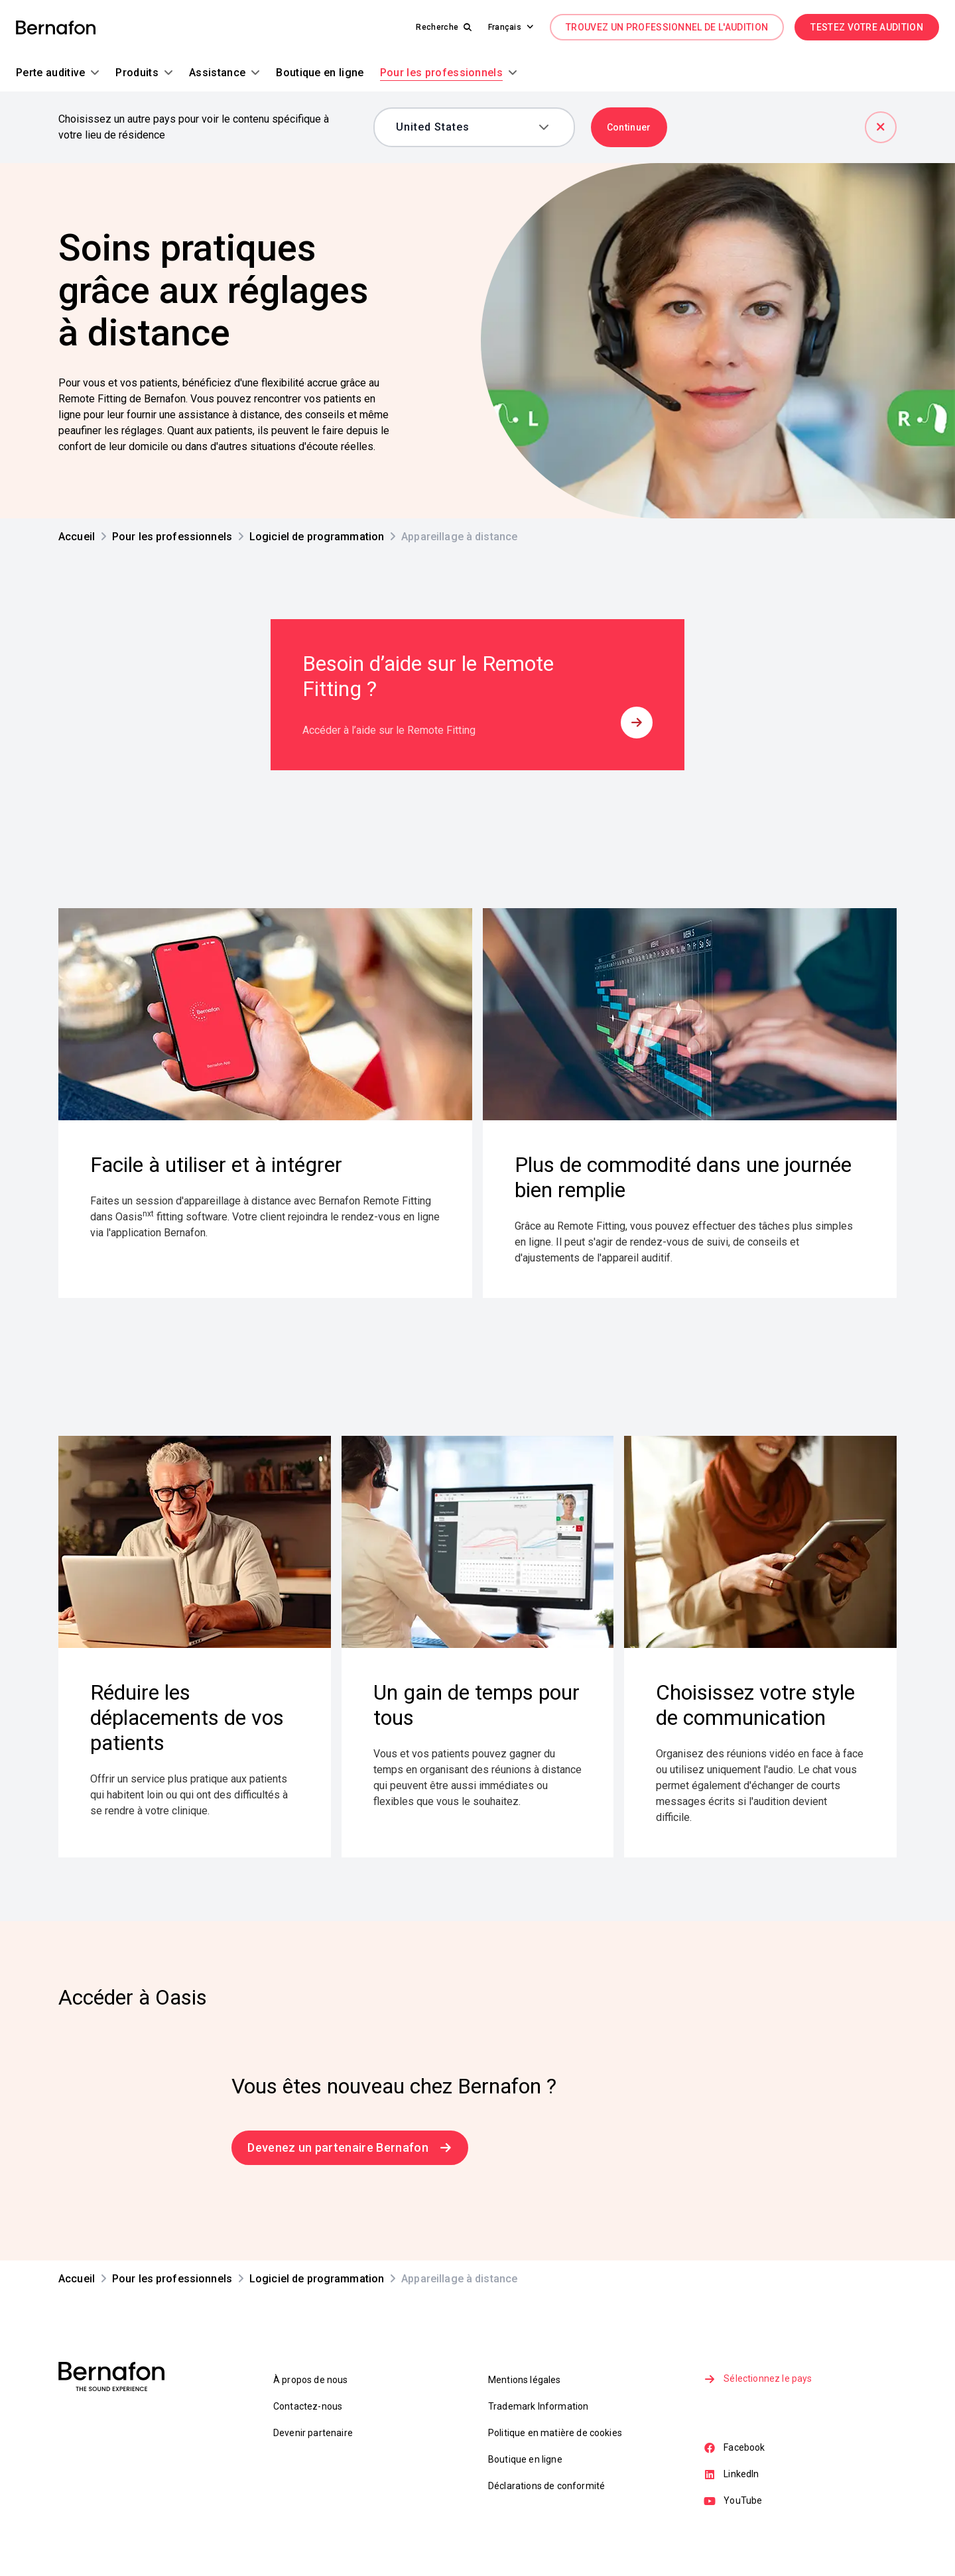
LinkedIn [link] (732, 2476)
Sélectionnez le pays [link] (759, 2379)
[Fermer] (881, 127)
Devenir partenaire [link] (313, 2433)
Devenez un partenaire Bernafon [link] (349, 2147)
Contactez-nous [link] (307, 2406)
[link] (56, 27)
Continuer (629, 127)
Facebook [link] (735, 2449)
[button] (505, 27)
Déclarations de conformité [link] (546, 2486)
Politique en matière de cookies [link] (555, 2433)
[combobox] (464, 127)
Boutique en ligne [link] (525, 2459)
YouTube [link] (734, 2503)
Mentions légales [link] (524, 2379)
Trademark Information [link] (538, 2406)
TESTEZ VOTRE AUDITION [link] (866, 27)
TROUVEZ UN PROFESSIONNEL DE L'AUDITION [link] (667, 27)
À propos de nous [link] (310, 2379)
